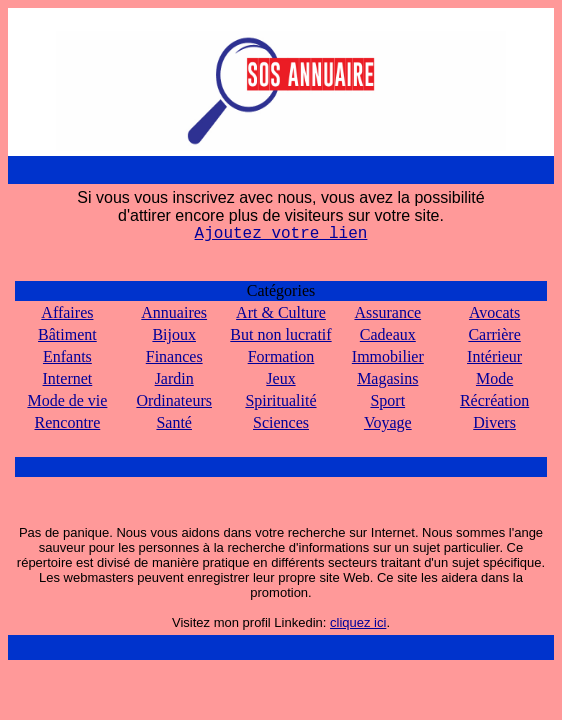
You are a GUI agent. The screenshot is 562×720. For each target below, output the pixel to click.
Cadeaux (388, 334)
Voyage (388, 422)
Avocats (494, 312)
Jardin (174, 378)
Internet (68, 378)
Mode (494, 378)
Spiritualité (280, 400)
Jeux (280, 378)
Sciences (281, 422)
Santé (174, 422)
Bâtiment (67, 334)
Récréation (494, 400)
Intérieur (494, 356)
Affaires (67, 312)
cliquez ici (358, 622)
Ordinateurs (174, 400)
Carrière (494, 334)
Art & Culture (281, 312)
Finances (174, 356)
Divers (494, 422)
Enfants (67, 356)
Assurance (387, 312)
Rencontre (68, 422)
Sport (387, 400)
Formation (281, 356)
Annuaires (174, 312)
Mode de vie (67, 400)
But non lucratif (280, 334)
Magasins (387, 378)
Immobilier (388, 356)
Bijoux (174, 334)
